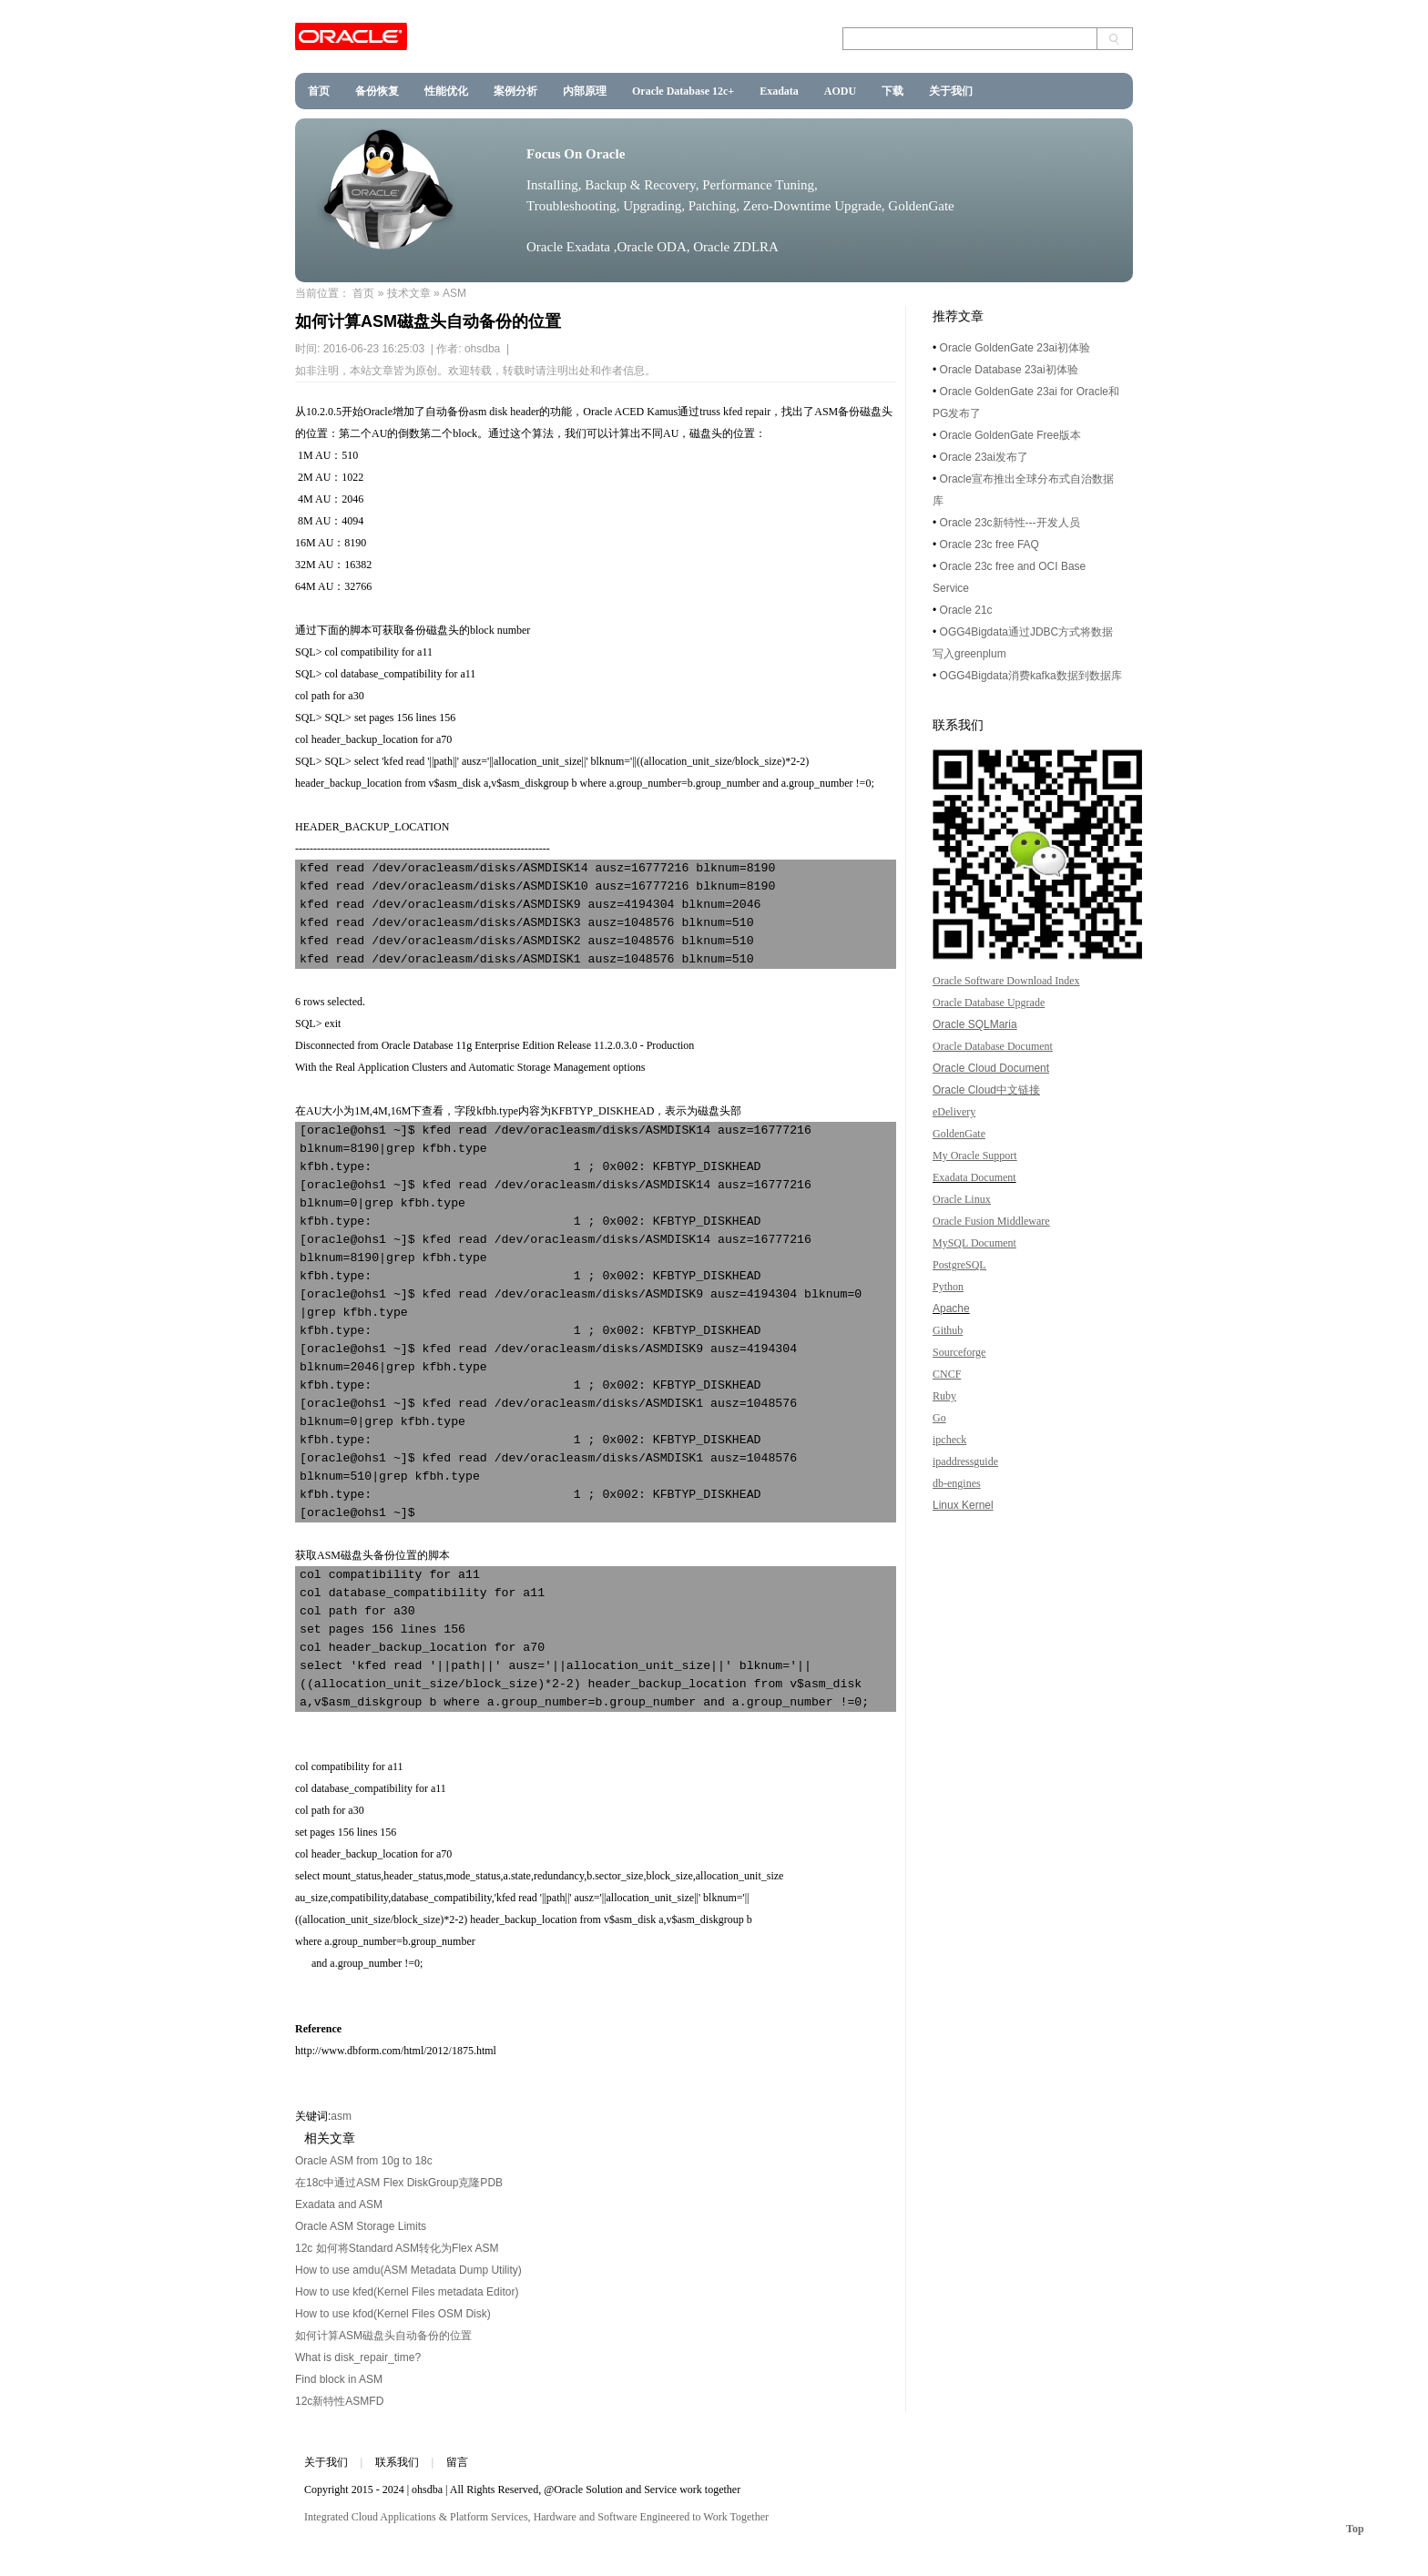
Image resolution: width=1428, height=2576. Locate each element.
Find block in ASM (338, 2379)
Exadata (779, 91)
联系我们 (397, 2462)
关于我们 (951, 91)
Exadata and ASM (338, 2204)
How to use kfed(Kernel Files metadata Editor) (406, 2292)
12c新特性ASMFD (339, 2401)
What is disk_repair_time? (358, 2357)
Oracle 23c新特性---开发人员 (1010, 522)
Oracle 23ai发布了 (984, 457)
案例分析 (515, 91)
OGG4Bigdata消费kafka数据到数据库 (1031, 675)
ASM (454, 293)
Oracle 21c (966, 610)
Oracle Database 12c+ (683, 91)
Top (1355, 2528)
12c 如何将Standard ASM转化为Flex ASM (396, 2248)
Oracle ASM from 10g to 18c (364, 2160)
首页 (319, 91)
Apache (951, 1308)
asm (341, 2116)
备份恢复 (377, 91)
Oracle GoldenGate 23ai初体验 (1015, 347)
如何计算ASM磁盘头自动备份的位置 (383, 2335)
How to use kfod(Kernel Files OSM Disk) (393, 2313)
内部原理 (585, 91)
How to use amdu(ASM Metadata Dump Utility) (408, 2270)
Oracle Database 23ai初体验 (1009, 369)
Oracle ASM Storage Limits (360, 2226)
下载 (892, 91)
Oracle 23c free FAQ (989, 544)
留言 (457, 2462)
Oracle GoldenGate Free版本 (1010, 435)
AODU (840, 91)
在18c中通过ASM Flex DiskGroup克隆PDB (399, 2182)
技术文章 (409, 293)
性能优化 (446, 91)
